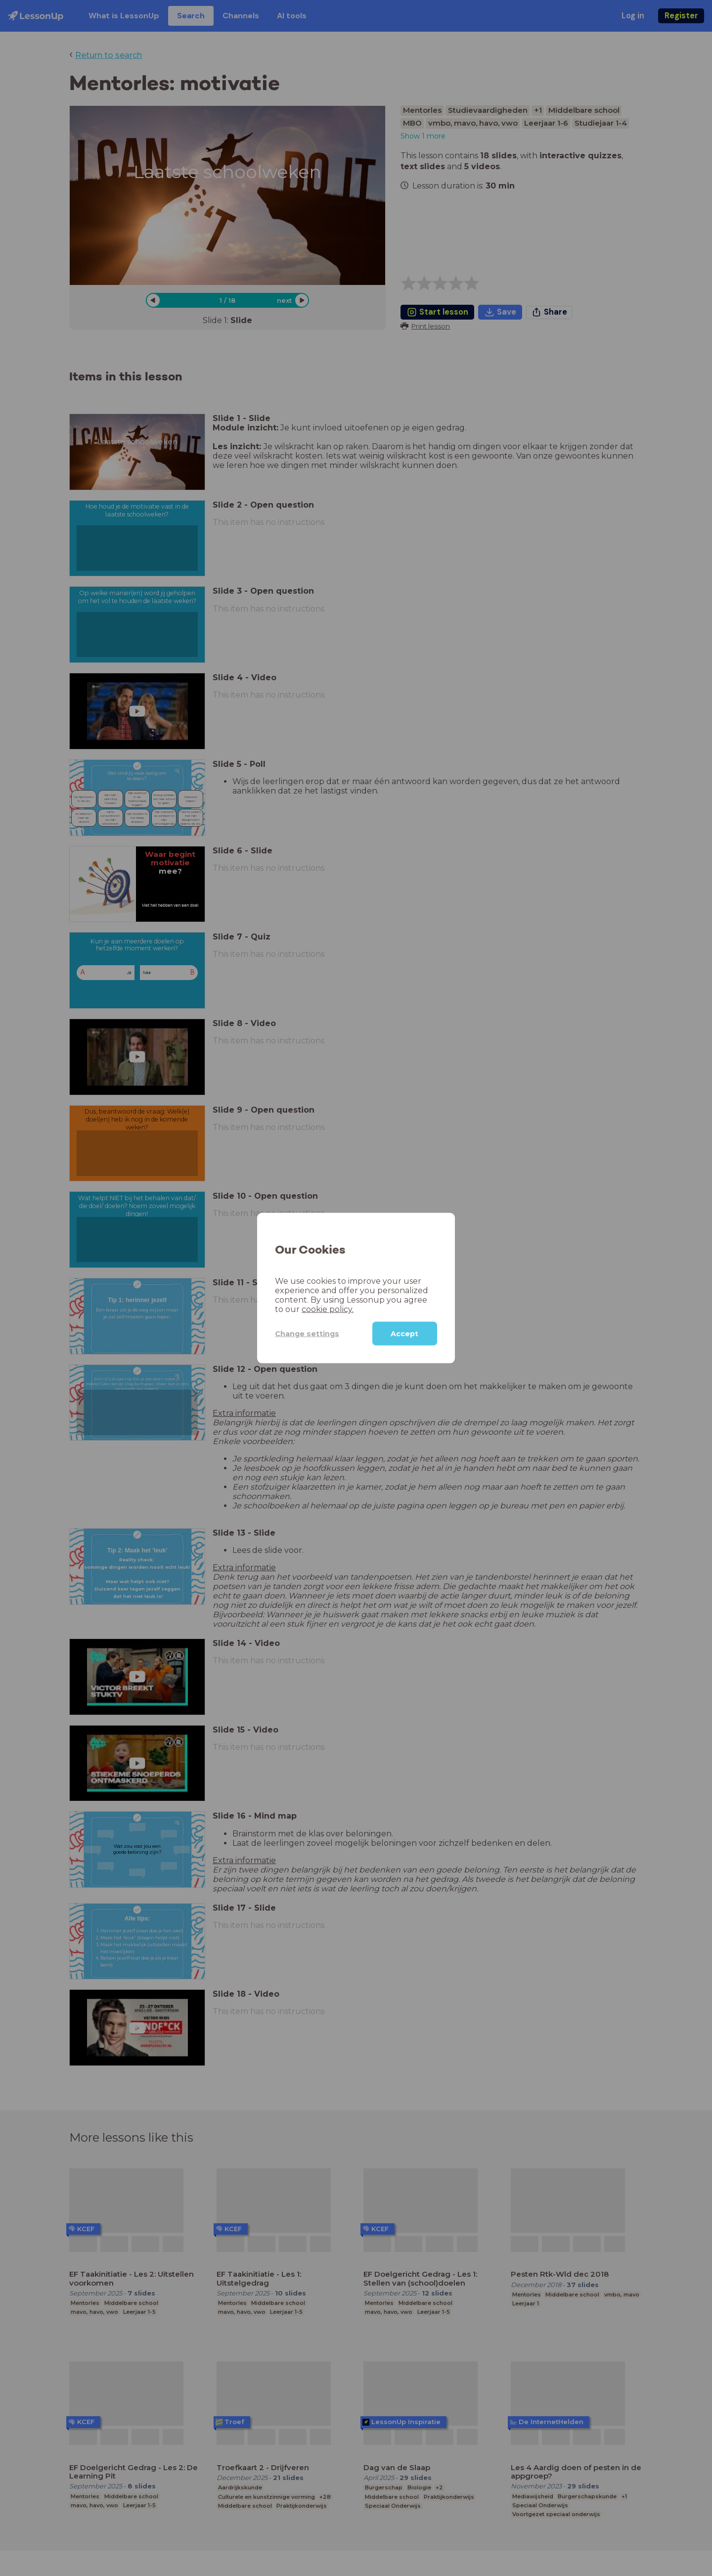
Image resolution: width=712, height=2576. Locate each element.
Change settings (307, 1333)
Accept (404, 1333)
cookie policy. (328, 1309)
